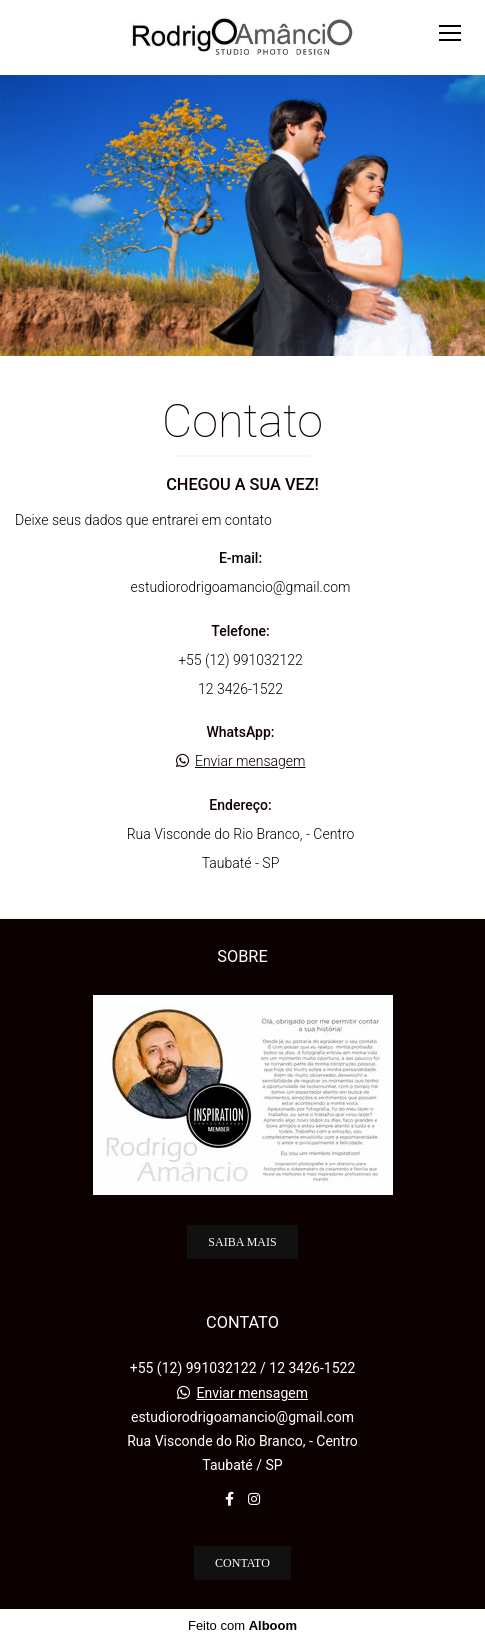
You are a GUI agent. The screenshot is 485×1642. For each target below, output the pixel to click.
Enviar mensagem (250, 761)
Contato (242, 1563)
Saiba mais (242, 1242)
